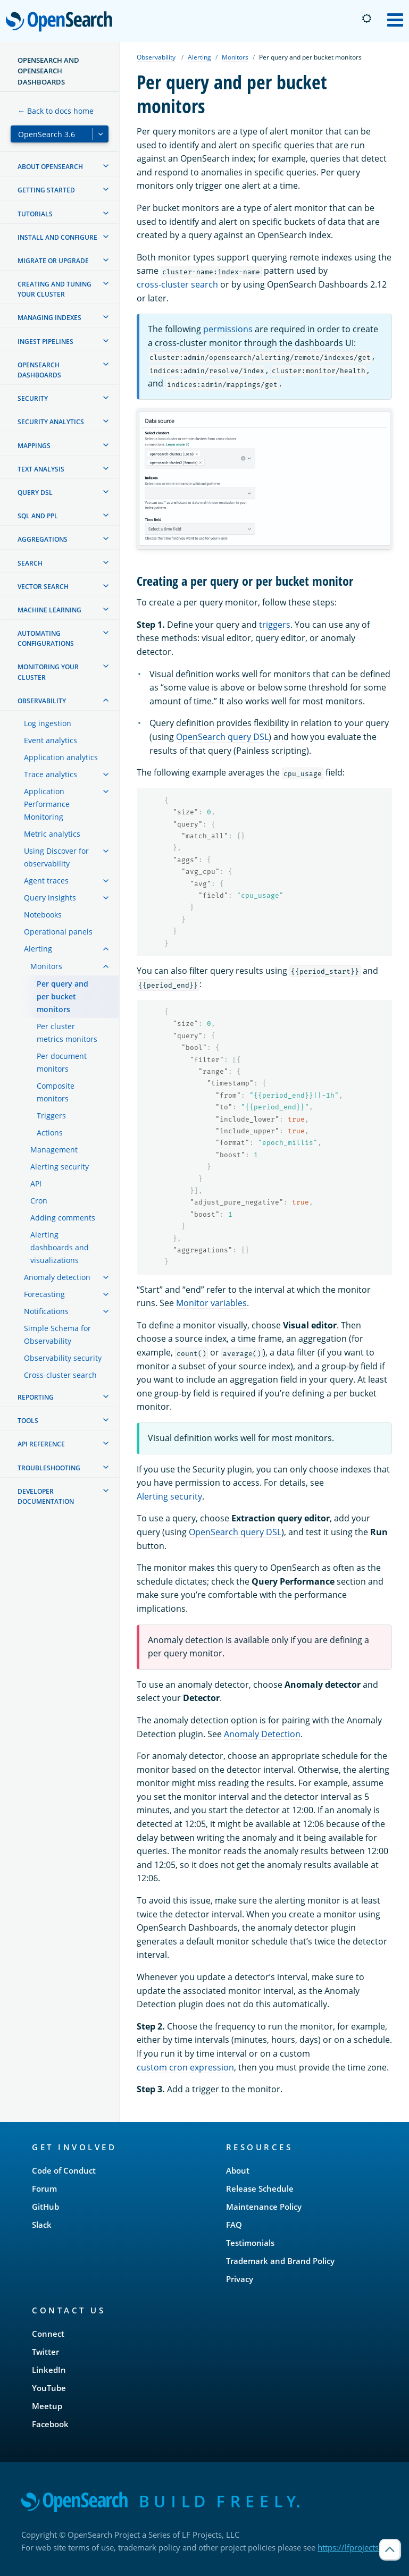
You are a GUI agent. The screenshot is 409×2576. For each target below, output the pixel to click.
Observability (156, 57)
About (237, 2170)
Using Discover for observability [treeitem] (56, 857)
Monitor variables (211, 1303)
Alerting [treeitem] (38, 949)
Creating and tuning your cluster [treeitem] (54, 289)
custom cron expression (185, 2067)
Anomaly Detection (262, 1734)
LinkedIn (49, 2369)
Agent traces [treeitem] (46, 880)
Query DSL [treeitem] (35, 492)
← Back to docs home (56, 111)
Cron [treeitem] (38, 1201)
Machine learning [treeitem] (49, 609)
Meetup (47, 2406)
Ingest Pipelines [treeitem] (45, 341)
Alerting (199, 57)
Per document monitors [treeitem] (62, 1062)
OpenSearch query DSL (222, 737)
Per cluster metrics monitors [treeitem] (67, 1032)
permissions (228, 329)
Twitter (45, 2351)
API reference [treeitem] (41, 1444)
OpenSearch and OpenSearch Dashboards (48, 71)
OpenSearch (62, 22)
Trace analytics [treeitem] (50, 774)
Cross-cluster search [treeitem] (60, 1375)
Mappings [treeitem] (34, 445)
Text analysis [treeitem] (41, 469)
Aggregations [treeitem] (43, 539)
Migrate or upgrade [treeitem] (53, 260)
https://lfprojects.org (355, 2547)
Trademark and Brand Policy (280, 2260)
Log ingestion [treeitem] (47, 723)
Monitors (235, 57)
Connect (48, 2333)
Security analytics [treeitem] (51, 421)
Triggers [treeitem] (51, 1115)
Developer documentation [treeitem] (46, 1496)
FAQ (234, 2224)
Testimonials (250, 2242)
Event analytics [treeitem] (50, 740)
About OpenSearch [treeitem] (50, 166)
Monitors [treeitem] (46, 966)
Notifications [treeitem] (46, 1311)
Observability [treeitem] (42, 700)
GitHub (45, 2206)
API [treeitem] (35, 1183)
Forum (44, 2188)
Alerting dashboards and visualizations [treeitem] (59, 1247)
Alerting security (169, 1496)
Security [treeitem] (33, 398)
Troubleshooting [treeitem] (49, 1467)
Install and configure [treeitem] (57, 237)
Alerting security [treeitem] (59, 1166)
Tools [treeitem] (28, 1420)
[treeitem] (105, 165)
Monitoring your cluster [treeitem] (48, 671)
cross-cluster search (177, 284)
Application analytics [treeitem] (61, 757)
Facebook (50, 2424)
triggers (274, 624)
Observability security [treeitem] (63, 1358)
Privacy (239, 2279)
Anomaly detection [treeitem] (57, 1277)
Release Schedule (260, 2188)
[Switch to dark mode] (366, 18)
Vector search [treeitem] (43, 586)
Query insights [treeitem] (50, 898)
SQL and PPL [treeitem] (38, 515)
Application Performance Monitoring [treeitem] (47, 804)
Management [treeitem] (54, 1149)
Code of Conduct (64, 2170)
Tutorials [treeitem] (35, 213)
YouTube (49, 2388)
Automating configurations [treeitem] (46, 638)
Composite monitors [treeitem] (55, 1092)
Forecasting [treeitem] (44, 1294)
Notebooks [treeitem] (43, 915)
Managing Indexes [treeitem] (49, 317)
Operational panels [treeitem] (58, 932)
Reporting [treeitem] (36, 1397)
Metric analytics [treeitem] (52, 834)
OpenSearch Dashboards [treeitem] (39, 370)
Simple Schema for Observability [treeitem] (57, 1334)
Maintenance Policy (264, 2206)
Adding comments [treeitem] (62, 1218)
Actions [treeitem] (50, 1132)
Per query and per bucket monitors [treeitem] (62, 996)
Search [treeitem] (30, 563)
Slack (42, 2224)
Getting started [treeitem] (46, 190)
